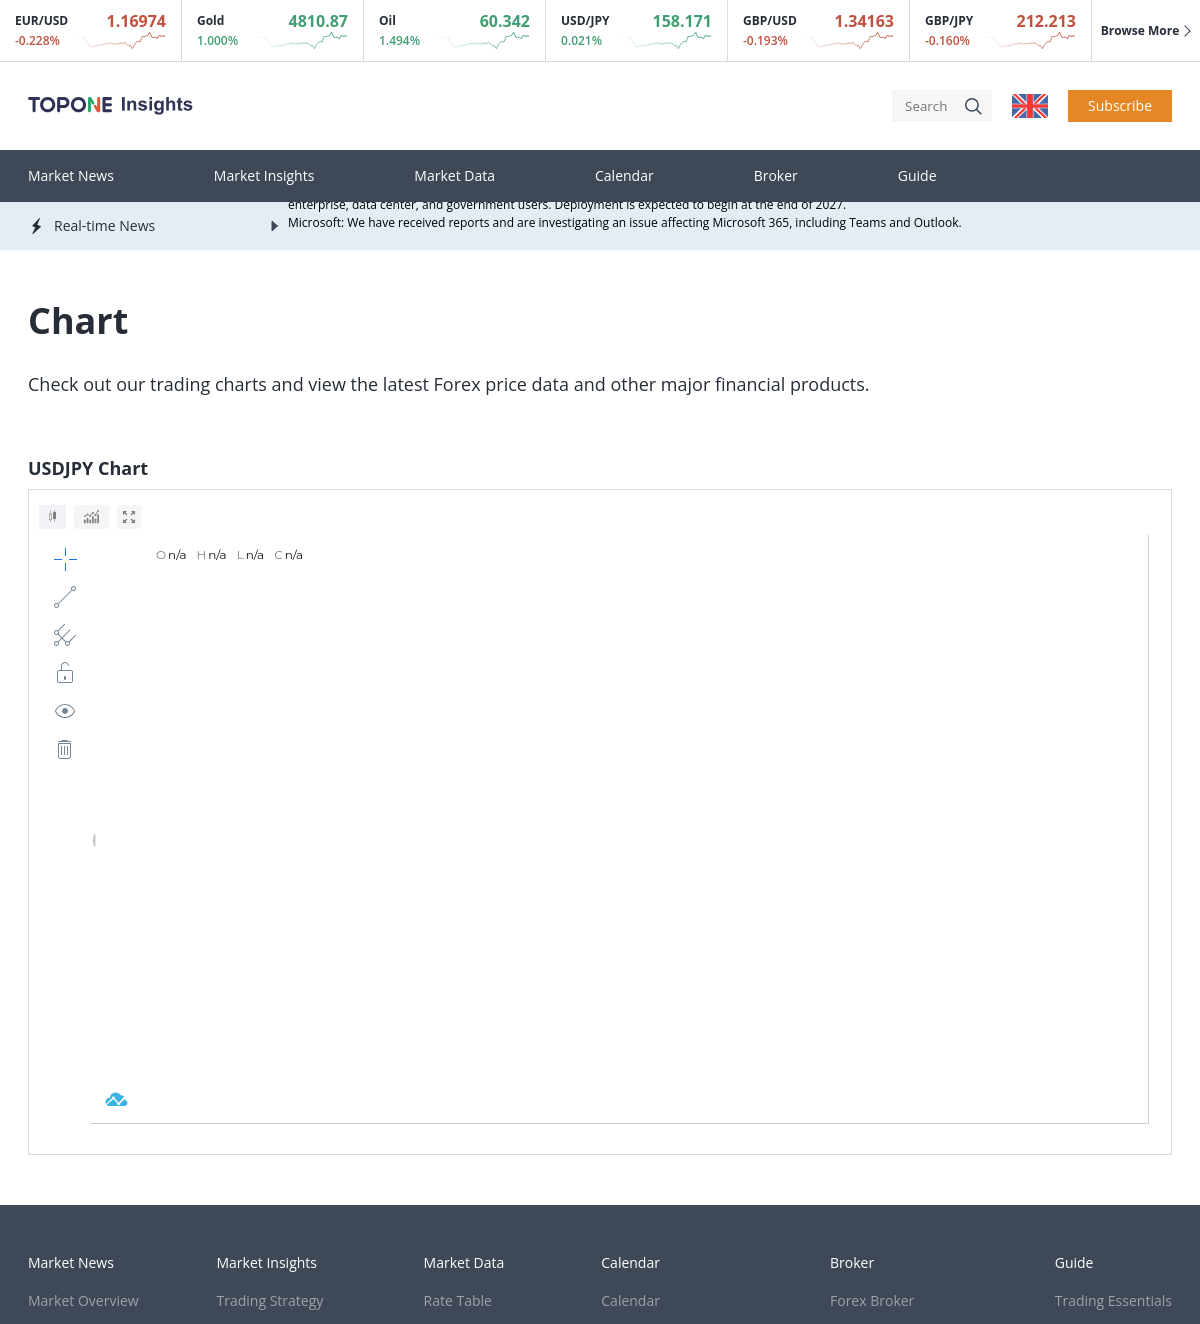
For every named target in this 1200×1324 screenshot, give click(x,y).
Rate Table (458, 938)
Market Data (454, 176)
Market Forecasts (84, 996)
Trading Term (1098, 1025)
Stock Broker (871, 967)
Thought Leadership (282, 996)
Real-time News (78, 967)
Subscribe (1120, 105)
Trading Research (273, 967)
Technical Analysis (1113, 967)
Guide (917, 176)
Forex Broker (872, 938)
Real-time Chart (474, 967)
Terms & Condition (180, 1138)
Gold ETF (629, 1025)
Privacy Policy (324, 1138)
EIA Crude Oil (643, 1054)
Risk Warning (450, 1138)
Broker (776, 176)
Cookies (53, 1138)
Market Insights (264, 176)
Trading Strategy (270, 938)
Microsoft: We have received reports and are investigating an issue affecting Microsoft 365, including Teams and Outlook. (625, 224)
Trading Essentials (1113, 938)
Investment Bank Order (677, 996)
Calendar (624, 176)
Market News (71, 176)
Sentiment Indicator (665, 967)
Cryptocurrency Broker (904, 996)
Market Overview (83, 938)
